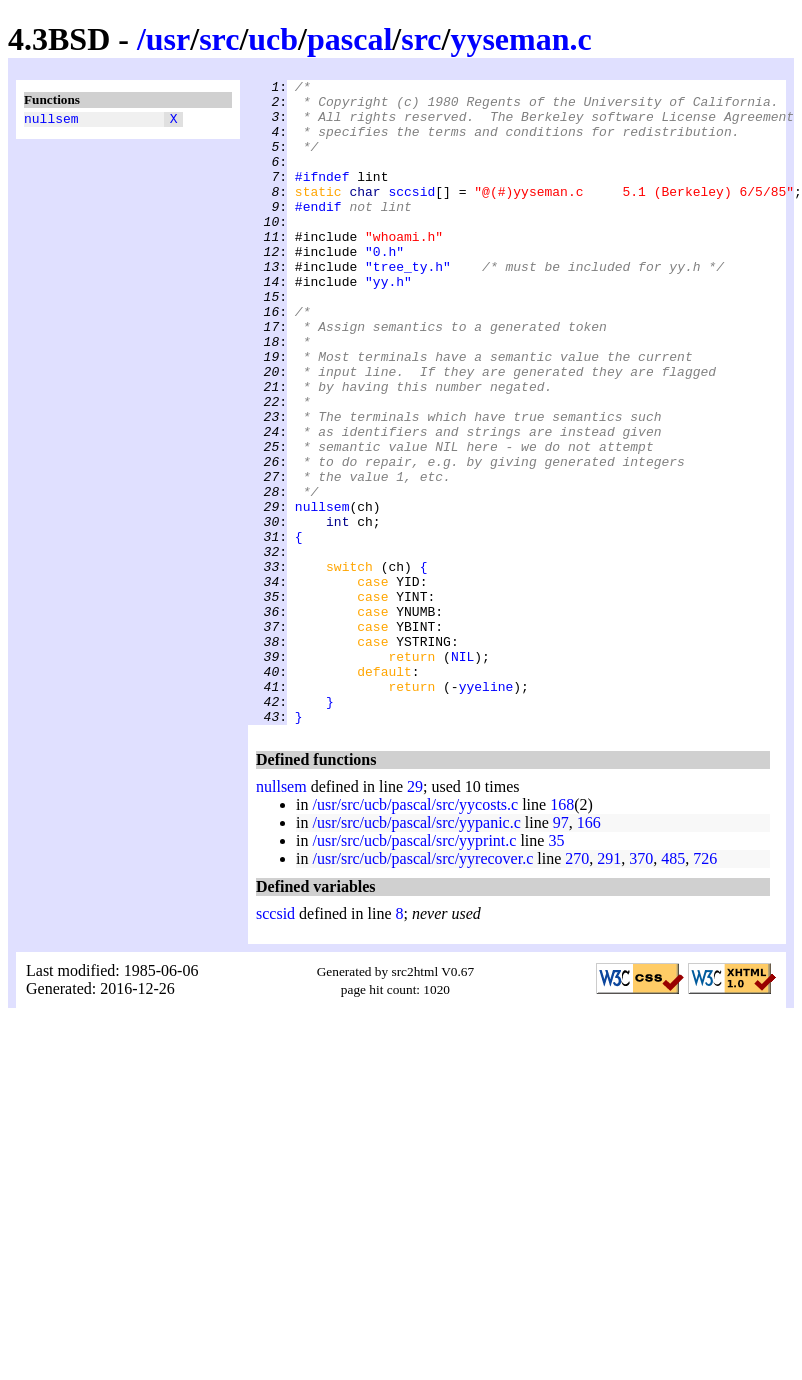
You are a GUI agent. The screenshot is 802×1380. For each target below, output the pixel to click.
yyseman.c (520, 39)
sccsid (411, 215)
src (219, 39)
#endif (318, 233)
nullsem (51, 121)
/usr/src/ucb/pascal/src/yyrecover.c (422, 987)
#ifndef (322, 197)
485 (673, 987)
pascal (349, 39)
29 (415, 915)
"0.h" (384, 287)
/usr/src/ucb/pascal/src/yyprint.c (414, 969)
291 (609, 987)
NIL (462, 773)
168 (562, 933)
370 (641, 987)
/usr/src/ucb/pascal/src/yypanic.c (416, 951)
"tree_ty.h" (408, 305)
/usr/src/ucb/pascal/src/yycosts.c (415, 933)
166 (589, 951)
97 (561, 951)
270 (577, 987)
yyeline (486, 809)
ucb (273, 39)
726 (705, 987)
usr (168, 39)
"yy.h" (388, 323)
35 (556, 969)
